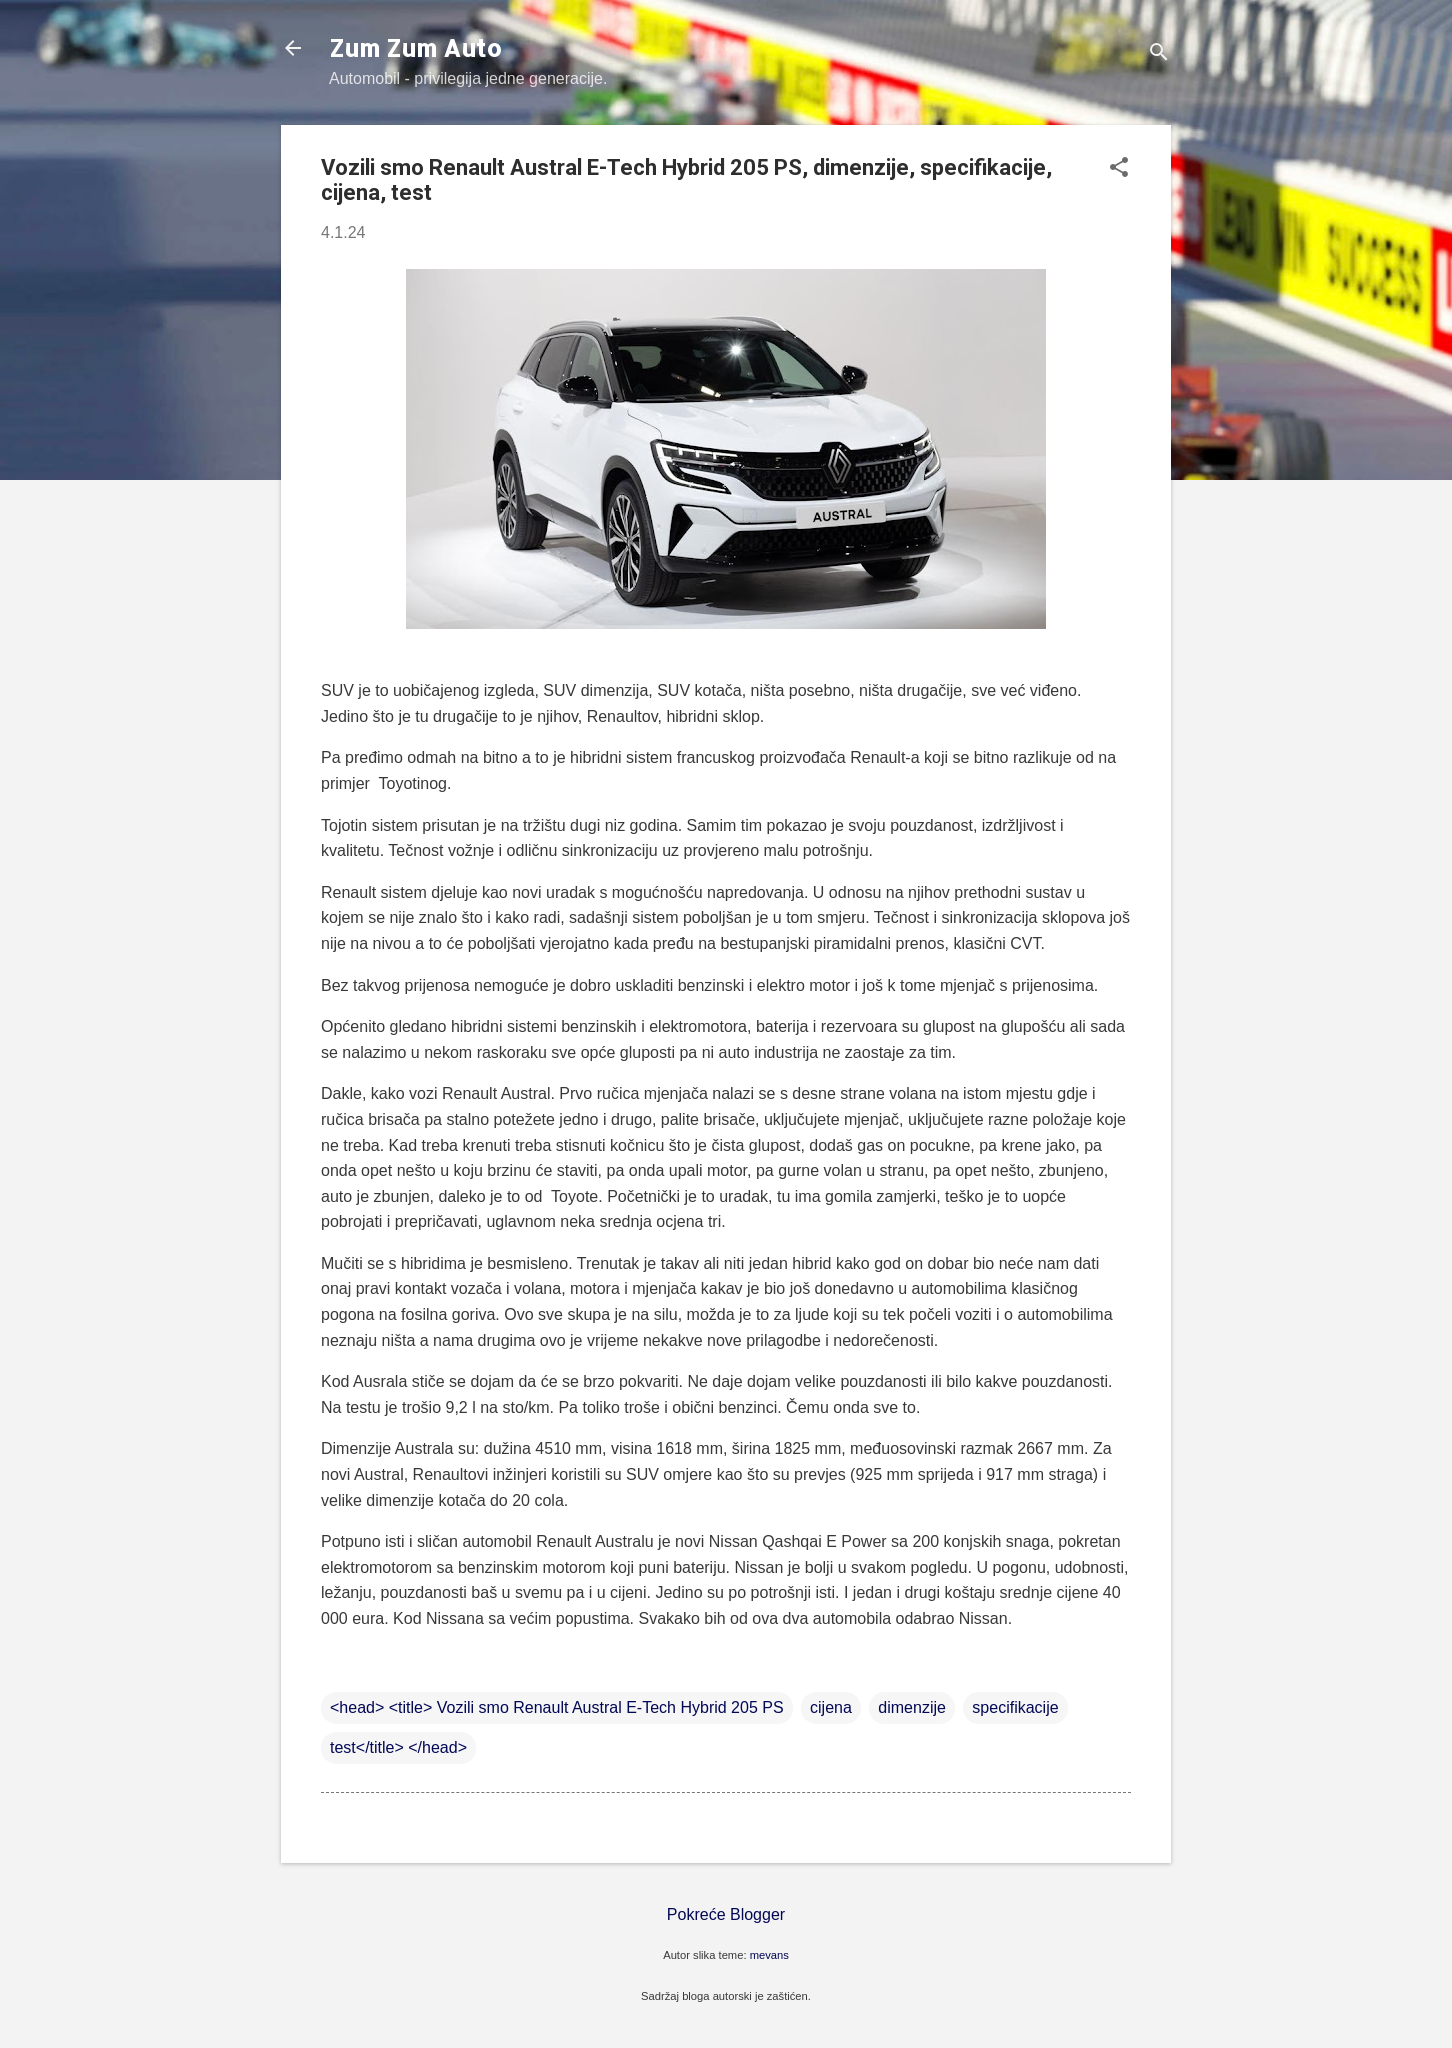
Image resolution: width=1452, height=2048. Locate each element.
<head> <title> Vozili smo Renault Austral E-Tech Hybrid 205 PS (557, 1707)
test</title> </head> (398, 1747)
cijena (831, 1707)
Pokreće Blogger (726, 1914)
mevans (769, 1955)
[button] (1119, 169)
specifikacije (1015, 1707)
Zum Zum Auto (415, 47)
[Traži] (1159, 54)
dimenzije (912, 1707)
